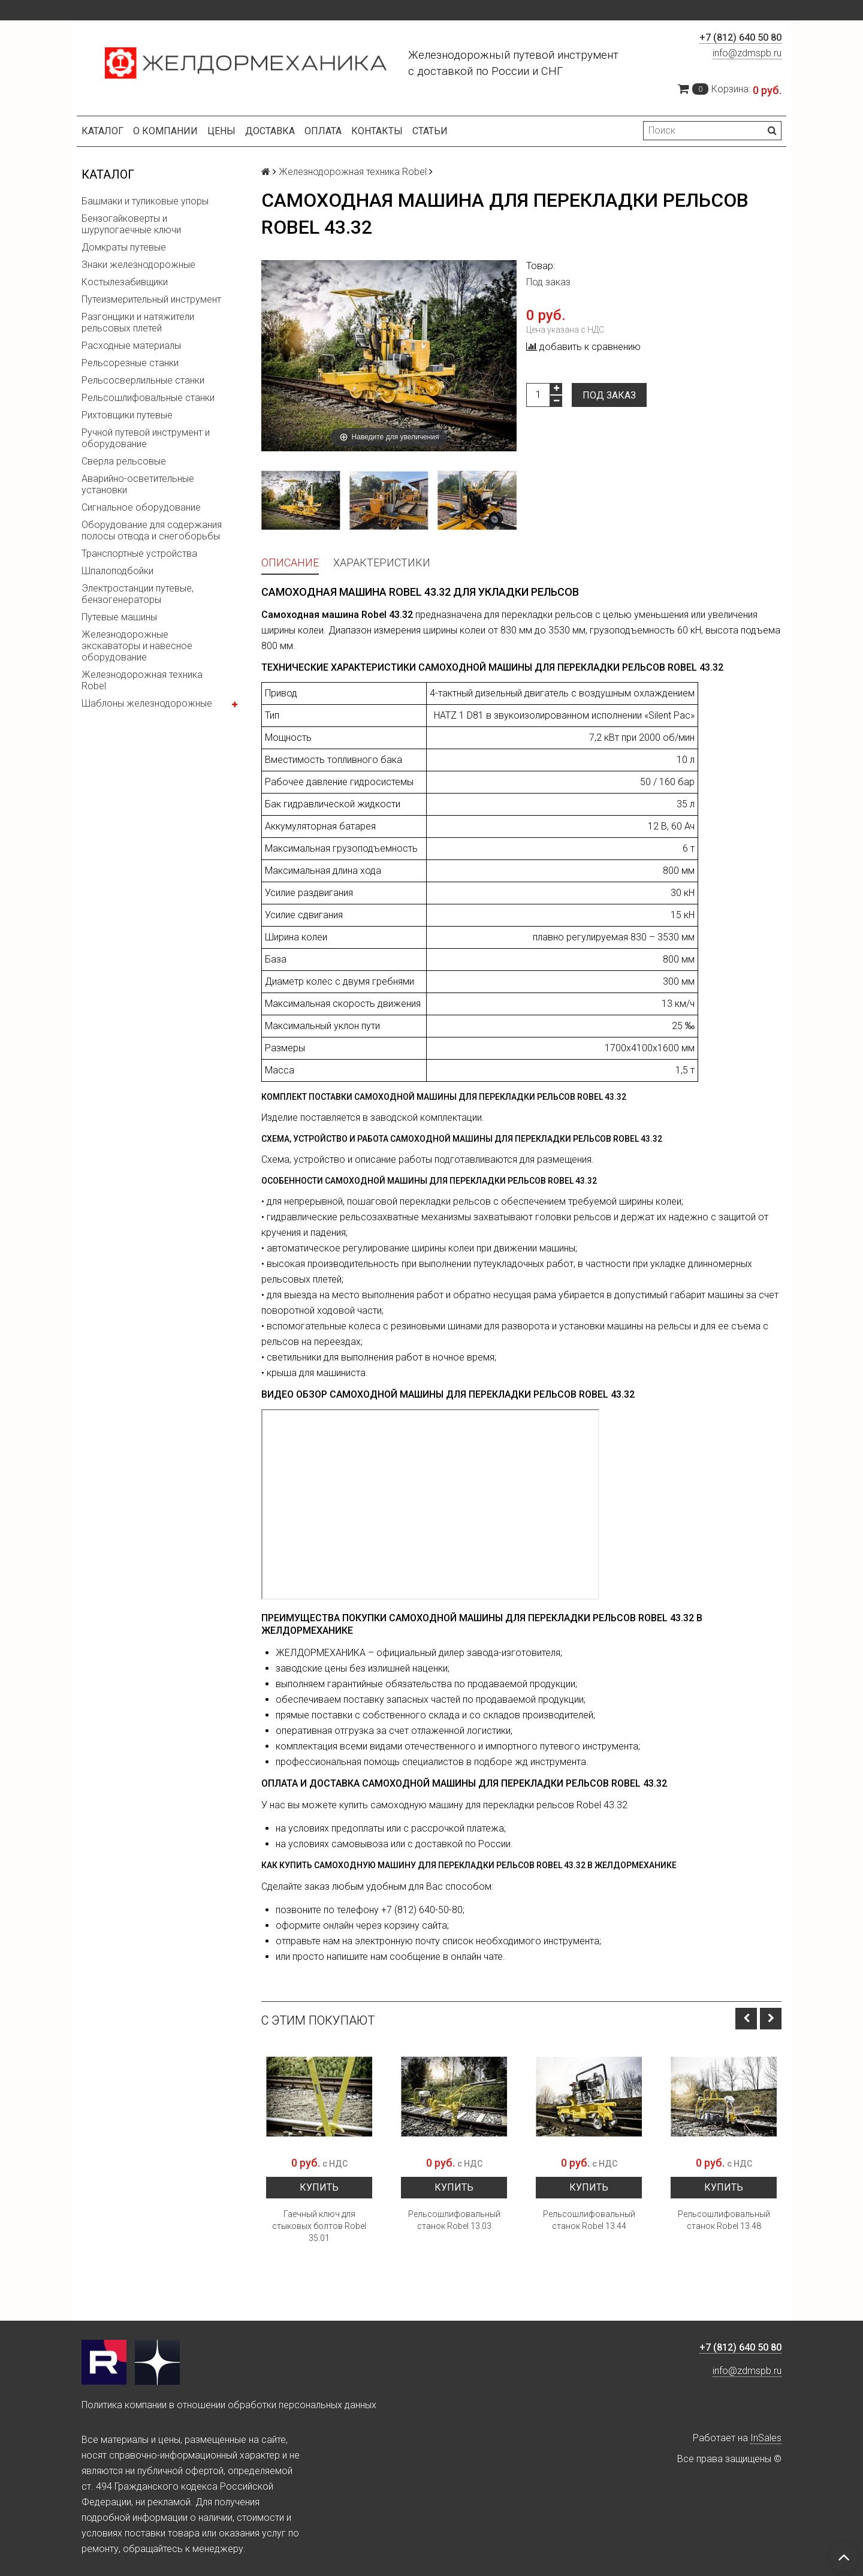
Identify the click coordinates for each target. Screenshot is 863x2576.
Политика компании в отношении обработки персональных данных (229, 2405)
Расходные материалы (131, 345)
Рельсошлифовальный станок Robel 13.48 (724, 2220)
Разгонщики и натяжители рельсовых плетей (138, 322)
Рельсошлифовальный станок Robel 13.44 (589, 2220)
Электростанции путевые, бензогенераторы (138, 594)
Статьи (430, 131)
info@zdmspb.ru (747, 53)
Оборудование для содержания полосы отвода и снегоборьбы (152, 530)
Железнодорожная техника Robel (142, 680)
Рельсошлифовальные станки (148, 397)
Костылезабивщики (125, 282)
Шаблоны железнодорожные (147, 703)
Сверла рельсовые (124, 461)
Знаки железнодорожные (138, 264)
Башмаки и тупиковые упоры (145, 201)
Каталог (102, 131)
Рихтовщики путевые (127, 415)
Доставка (270, 131)
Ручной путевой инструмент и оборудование (146, 438)
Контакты (377, 131)
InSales (765, 2438)
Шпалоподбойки (117, 571)
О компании (165, 131)
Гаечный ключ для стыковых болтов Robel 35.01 (319, 2226)
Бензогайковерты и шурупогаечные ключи (131, 224)
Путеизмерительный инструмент (151, 299)
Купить (319, 2187)
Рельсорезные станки (130, 363)
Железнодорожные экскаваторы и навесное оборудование (137, 646)
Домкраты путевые (124, 247)
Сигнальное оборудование (141, 507)
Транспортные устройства (139, 553)
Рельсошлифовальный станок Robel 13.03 (454, 2220)
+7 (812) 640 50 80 (740, 37)
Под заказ (609, 395)
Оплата (323, 131)
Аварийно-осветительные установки (138, 484)
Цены (221, 131)
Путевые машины (119, 617)
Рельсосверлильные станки (143, 380)
